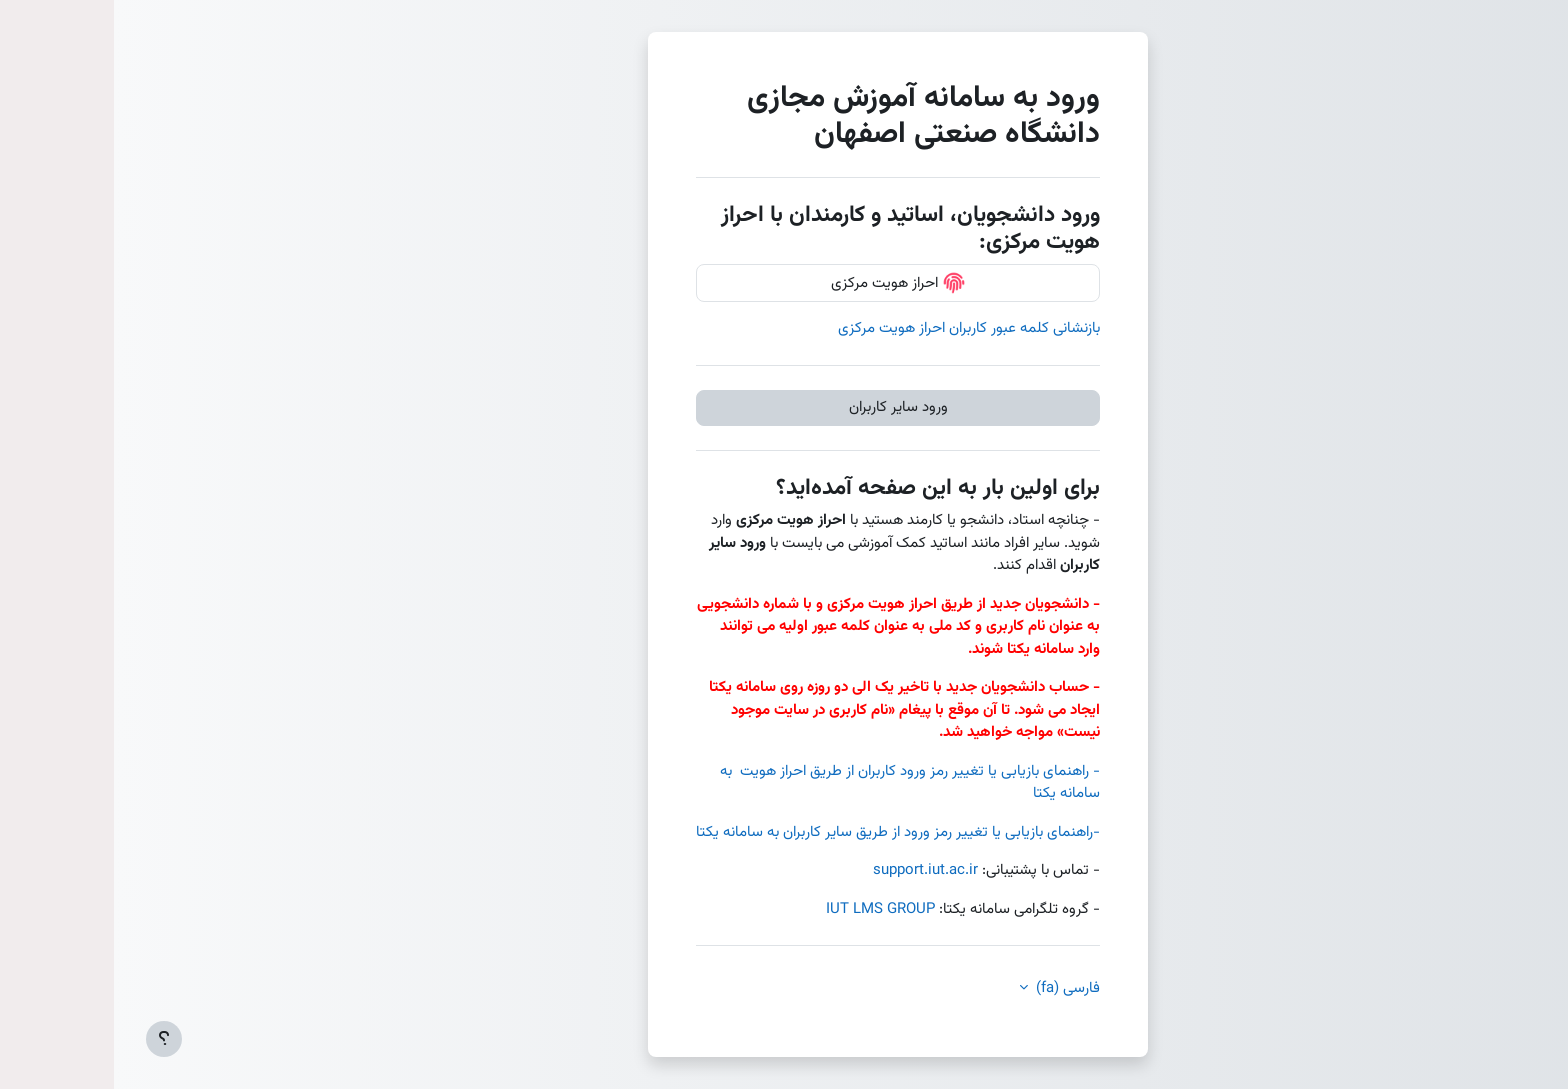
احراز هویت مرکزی (784, 283)
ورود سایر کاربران (784, 407)
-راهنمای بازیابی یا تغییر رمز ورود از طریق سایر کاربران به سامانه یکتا (784, 832)
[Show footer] (50, 1039)
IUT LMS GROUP (766, 909)
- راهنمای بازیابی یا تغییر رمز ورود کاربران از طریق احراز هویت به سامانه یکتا (796, 783)
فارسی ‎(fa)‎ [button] (952, 989)
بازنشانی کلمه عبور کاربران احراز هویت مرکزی (855, 328)
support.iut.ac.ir (811, 870)
